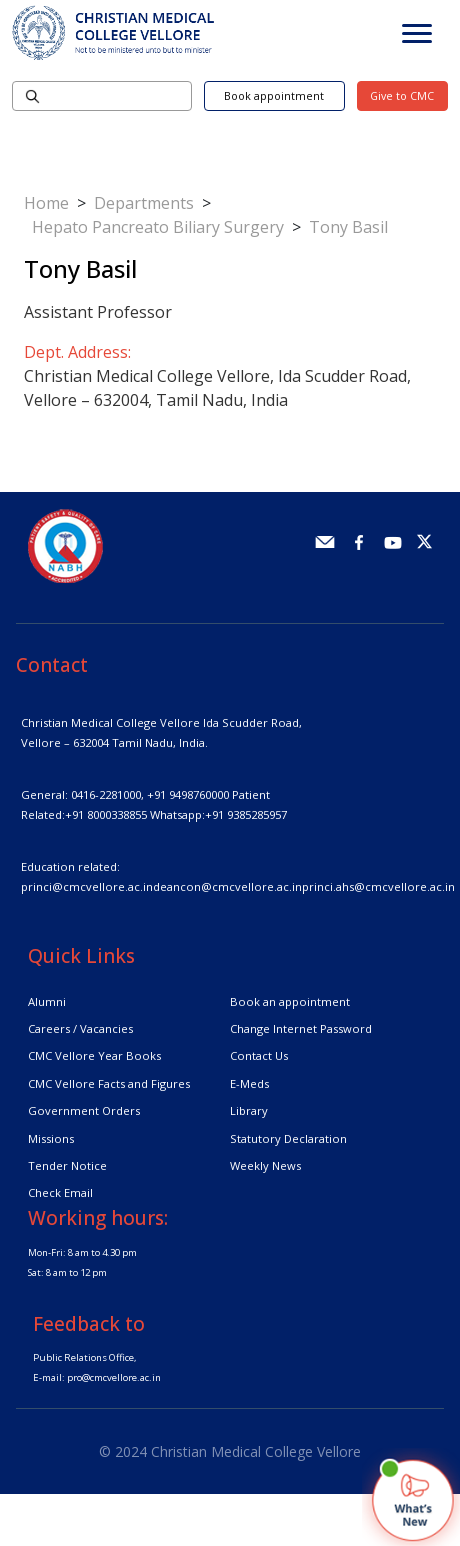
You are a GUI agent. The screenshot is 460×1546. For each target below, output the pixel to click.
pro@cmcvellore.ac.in (114, 1377)
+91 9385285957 (246, 814)
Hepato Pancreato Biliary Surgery (158, 227)
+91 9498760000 (188, 794)
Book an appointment (290, 1001)
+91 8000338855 (106, 814)
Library (249, 1110)
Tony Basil (348, 227)
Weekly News (265, 1165)
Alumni (47, 1001)
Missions (51, 1138)
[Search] (102, 96)
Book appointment (274, 96)
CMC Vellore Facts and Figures (109, 1083)
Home (46, 203)
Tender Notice (67, 1165)
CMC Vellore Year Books (94, 1055)
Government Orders (84, 1110)
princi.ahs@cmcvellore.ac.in (378, 886)
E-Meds (249, 1083)
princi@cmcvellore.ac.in (87, 886)
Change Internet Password (301, 1028)
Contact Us (259, 1055)
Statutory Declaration (288, 1138)
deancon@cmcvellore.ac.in (227, 886)
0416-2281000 (106, 794)
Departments (144, 203)
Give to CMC (402, 96)
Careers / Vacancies (80, 1028)
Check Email (60, 1192)
